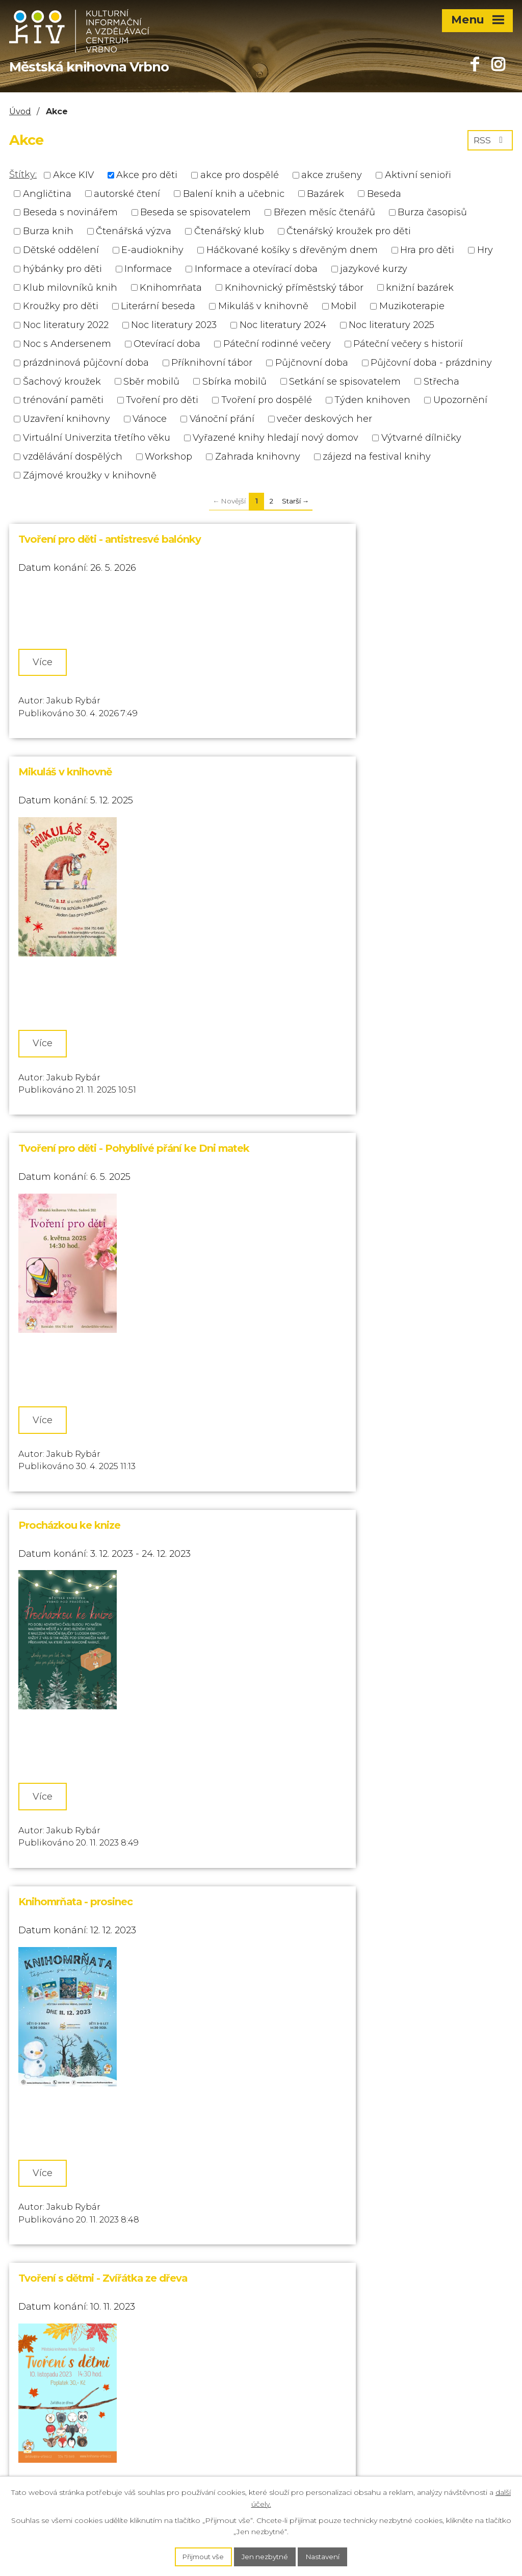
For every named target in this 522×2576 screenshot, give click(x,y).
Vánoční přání (222, 418)
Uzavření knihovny (66, 418)
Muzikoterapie (412, 306)
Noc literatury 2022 (66, 325)
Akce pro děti (146, 175)
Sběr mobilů (151, 381)
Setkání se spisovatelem (345, 381)
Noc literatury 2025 (391, 325)
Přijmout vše (200, 2556)
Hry (485, 250)
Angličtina (47, 193)
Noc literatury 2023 (174, 325)
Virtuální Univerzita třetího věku (96, 437)
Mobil (343, 306)
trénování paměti (63, 400)
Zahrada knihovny (257, 456)
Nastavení (327, 2556)
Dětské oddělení (61, 250)
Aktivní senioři (418, 175)
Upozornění (460, 400)
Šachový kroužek (62, 381)
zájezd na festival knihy (377, 456)
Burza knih (48, 231)
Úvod (20, 111)
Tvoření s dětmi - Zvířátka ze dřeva (349, 1208)
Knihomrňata (171, 287)
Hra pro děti (427, 250)
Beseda (384, 193)
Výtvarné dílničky (421, 437)
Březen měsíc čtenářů (324, 212)
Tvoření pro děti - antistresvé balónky (109, 539)
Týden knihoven (372, 400)
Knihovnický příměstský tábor (294, 287)
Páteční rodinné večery (277, 343)
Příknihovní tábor (211, 362)
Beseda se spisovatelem (195, 212)
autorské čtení (127, 193)
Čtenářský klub (229, 231)
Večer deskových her (316, 1541)
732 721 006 (36, 2324)
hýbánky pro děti (62, 268)
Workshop (168, 456)
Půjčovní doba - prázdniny (431, 362)
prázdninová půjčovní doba (86, 362)
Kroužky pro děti (60, 306)
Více (47, 662)
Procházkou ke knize (316, 872)
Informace (148, 268)
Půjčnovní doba (311, 362)
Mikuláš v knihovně (263, 306)
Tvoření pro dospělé (266, 400)
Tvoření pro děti (162, 400)
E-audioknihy (152, 250)
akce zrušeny (331, 175)
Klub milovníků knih (70, 287)
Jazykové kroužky (62, 1874)
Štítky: (23, 174)
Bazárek (325, 193)
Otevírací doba (167, 343)
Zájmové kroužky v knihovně (89, 475)
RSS (490, 142)
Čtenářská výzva (133, 231)
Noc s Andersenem (67, 343)
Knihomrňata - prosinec (75, 1208)
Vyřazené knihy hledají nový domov (275, 437)
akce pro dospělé (239, 175)
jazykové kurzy (373, 268)
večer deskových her (324, 418)
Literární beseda (158, 306)
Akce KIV (73, 175)
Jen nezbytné (266, 2556)
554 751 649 (35, 2305)
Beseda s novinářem (70, 212)
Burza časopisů (432, 212)
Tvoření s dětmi (56, 1541)
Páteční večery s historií (408, 343)
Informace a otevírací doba (256, 268)
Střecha (441, 381)
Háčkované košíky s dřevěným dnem (292, 250)
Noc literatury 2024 (283, 325)
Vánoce (150, 418)
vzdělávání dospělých (72, 456)
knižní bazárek (420, 287)
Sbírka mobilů (234, 381)
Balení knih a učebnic (233, 193)
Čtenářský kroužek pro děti (348, 231)
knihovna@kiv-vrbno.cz (63, 2400)
